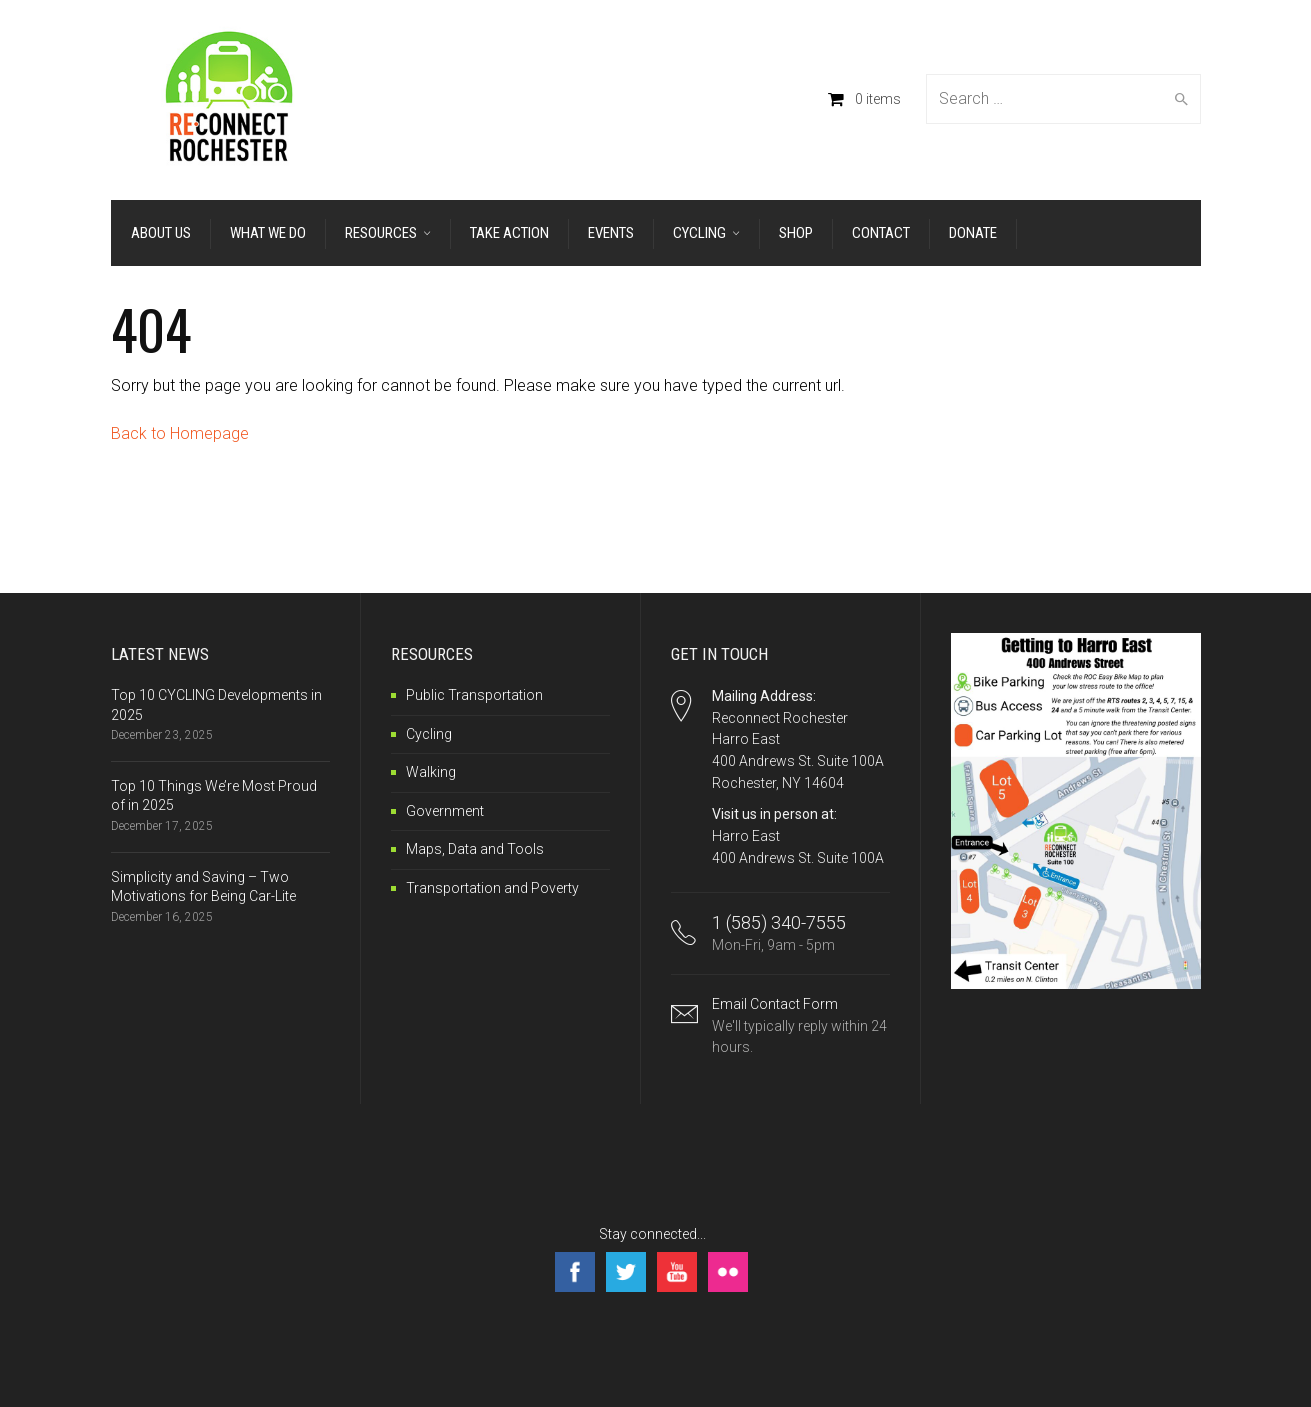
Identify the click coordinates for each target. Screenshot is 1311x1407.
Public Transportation (474, 695)
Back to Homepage (180, 433)
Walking (431, 772)
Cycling (429, 734)
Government (445, 811)
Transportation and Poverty (492, 888)
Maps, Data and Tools (475, 849)
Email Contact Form (801, 1027)
